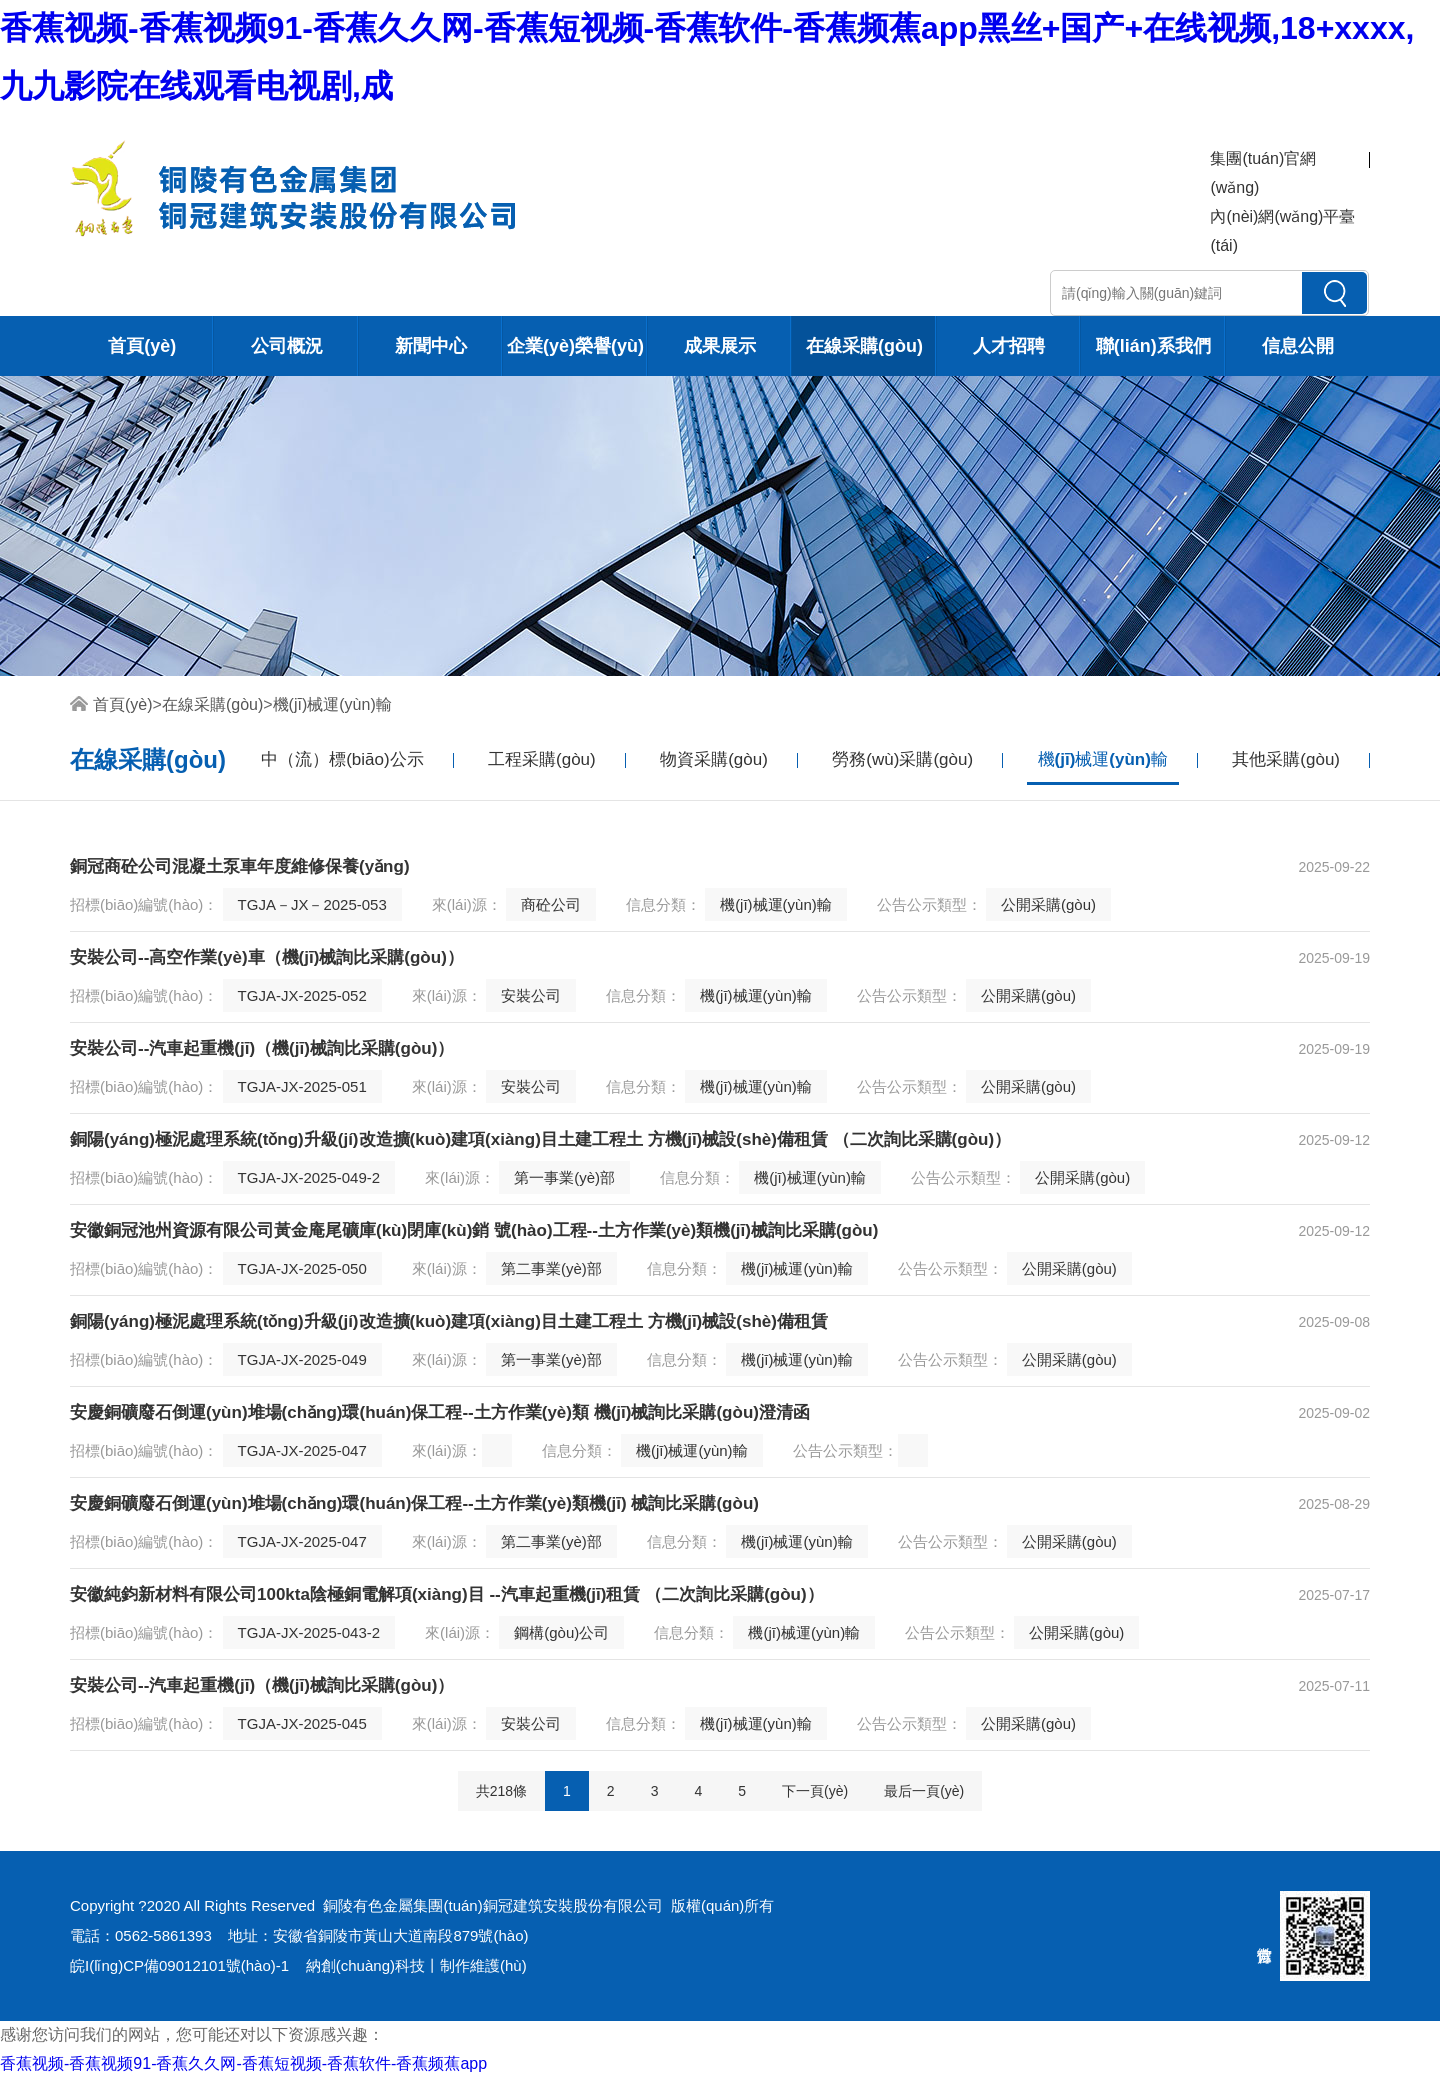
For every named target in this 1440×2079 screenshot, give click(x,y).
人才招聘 (1009, 346)
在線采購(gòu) (864, 346)
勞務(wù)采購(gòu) (902, 759)
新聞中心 (431, 346)
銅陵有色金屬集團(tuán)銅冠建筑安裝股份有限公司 (492, 1905)
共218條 (501, 1791)
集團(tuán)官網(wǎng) (1263, 173)
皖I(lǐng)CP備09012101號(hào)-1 (179, 1965)
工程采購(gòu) (542, 759)
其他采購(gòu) (1286, 759)
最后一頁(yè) (924, 1791)
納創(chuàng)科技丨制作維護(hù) (416, 1965)
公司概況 (287, 346)
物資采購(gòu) (714, 759)
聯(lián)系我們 (1153, 346)
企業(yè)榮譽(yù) (575, 346)
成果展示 (720, 346)
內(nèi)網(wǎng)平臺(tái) (1282, 231)
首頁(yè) (142, 346)
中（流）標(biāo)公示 (342, 759)
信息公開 (1298, 346)
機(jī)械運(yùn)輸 (332, 704)
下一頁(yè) (815, 1791)
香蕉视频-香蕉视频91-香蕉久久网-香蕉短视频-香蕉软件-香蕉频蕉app (243, 2063)
